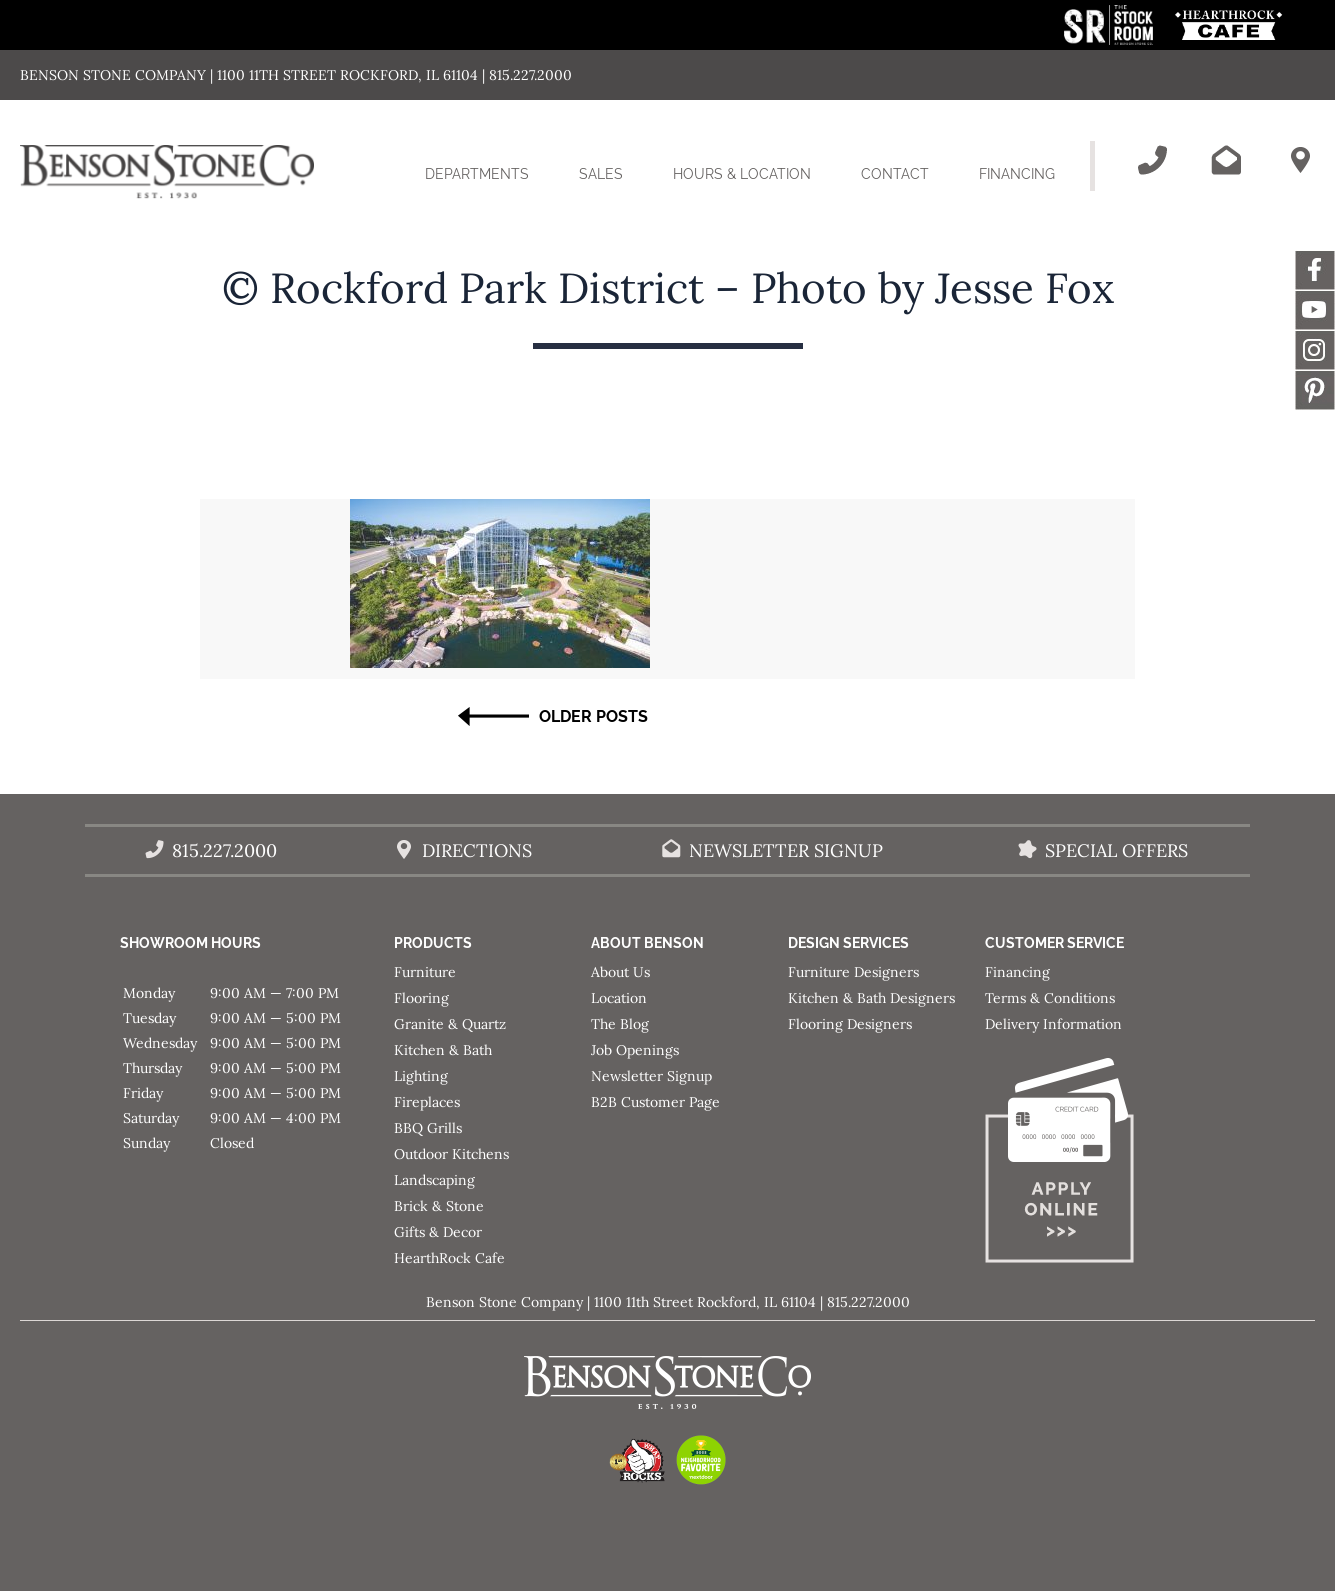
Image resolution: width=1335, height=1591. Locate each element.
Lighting (421, 1076)
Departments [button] (489, 186)
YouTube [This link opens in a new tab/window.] (1315, 310)
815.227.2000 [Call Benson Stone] (224, 850)
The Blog (620, 1024)
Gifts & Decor (438, 1232)
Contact (895, 174)
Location (619, 998)
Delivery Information (1053, 1024)
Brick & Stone (439, 1206)
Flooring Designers (850, 1024)
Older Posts (593, 716)
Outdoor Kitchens (451, 1154)
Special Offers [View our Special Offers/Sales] (1116, 850)
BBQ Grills (428, 1128)
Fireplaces (427, 1102)
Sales (601, 174)
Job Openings (635, 1050)
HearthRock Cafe (449, 1258)
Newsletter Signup (651, 1076)
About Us (620, 972)
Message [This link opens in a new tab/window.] (1315, 390)
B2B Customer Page (655, 1102)
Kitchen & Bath (443, 1050)
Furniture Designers (853, 972)
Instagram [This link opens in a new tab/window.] (1315, 350)
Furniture (425, 972)
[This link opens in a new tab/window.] (1110, 39)
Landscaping (434, 1180)
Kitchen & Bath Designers (871, 998)
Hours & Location (742, 174)
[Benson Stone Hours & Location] (1300, 160)
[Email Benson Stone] (1226, 160)
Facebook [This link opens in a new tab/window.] (1315, 270)
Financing (1017, 174)
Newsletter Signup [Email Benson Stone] (786, 850)
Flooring (421, 998)
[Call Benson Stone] (1152, 160)
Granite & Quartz (450, 1024)
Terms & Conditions (1050, 998)
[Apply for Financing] (1083, 1164)
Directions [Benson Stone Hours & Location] (477, 850)
